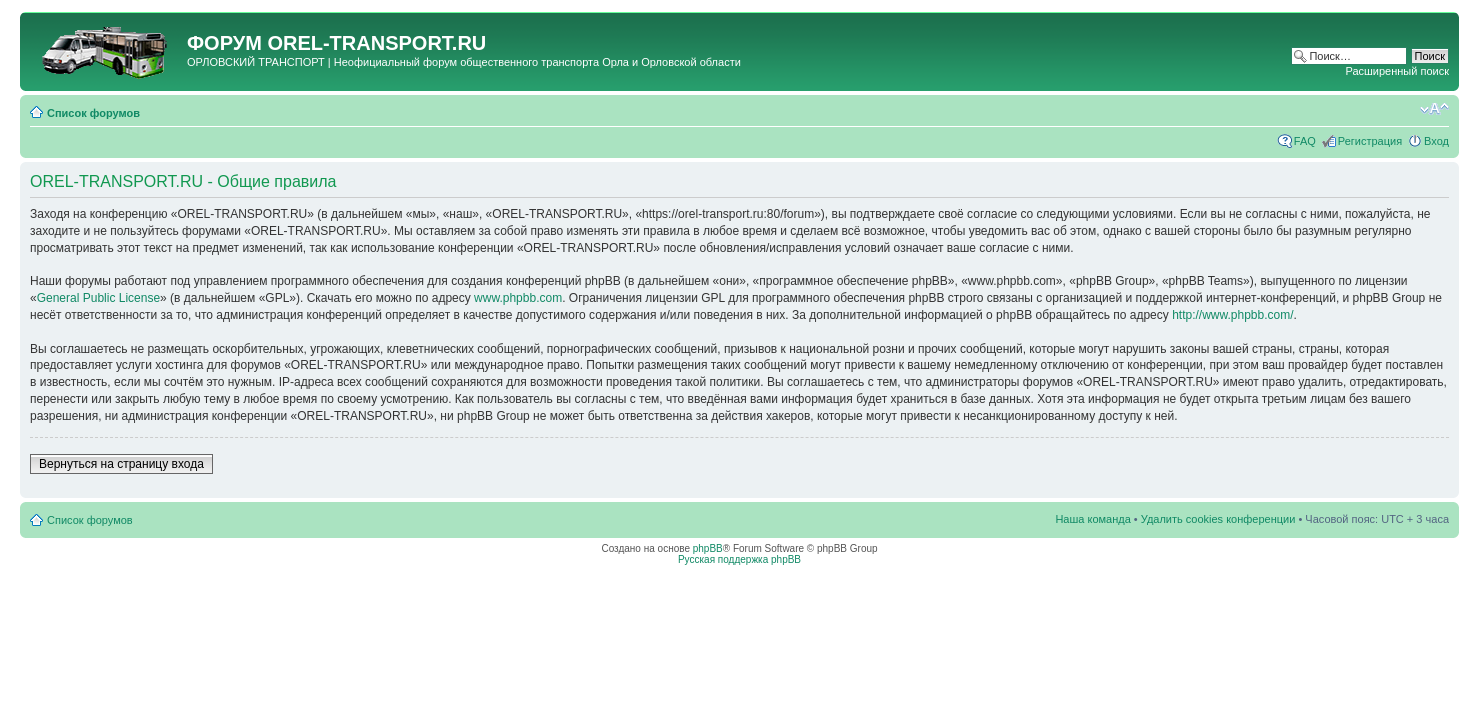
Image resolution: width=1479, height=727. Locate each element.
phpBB (708, 548)
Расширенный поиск (1397, 71)
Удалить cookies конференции (1218, 519)
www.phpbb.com (518, 298)
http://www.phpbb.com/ (1232, 315)
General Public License (98, 298)
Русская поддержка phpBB (739, 559)
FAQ (1305, 141)
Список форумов (93, 113)
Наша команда (1092, 519)
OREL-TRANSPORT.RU (376, 43)
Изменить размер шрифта (1434, 109)
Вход (1436, 141)
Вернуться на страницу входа (121, 464)
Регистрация (1370, 141)
